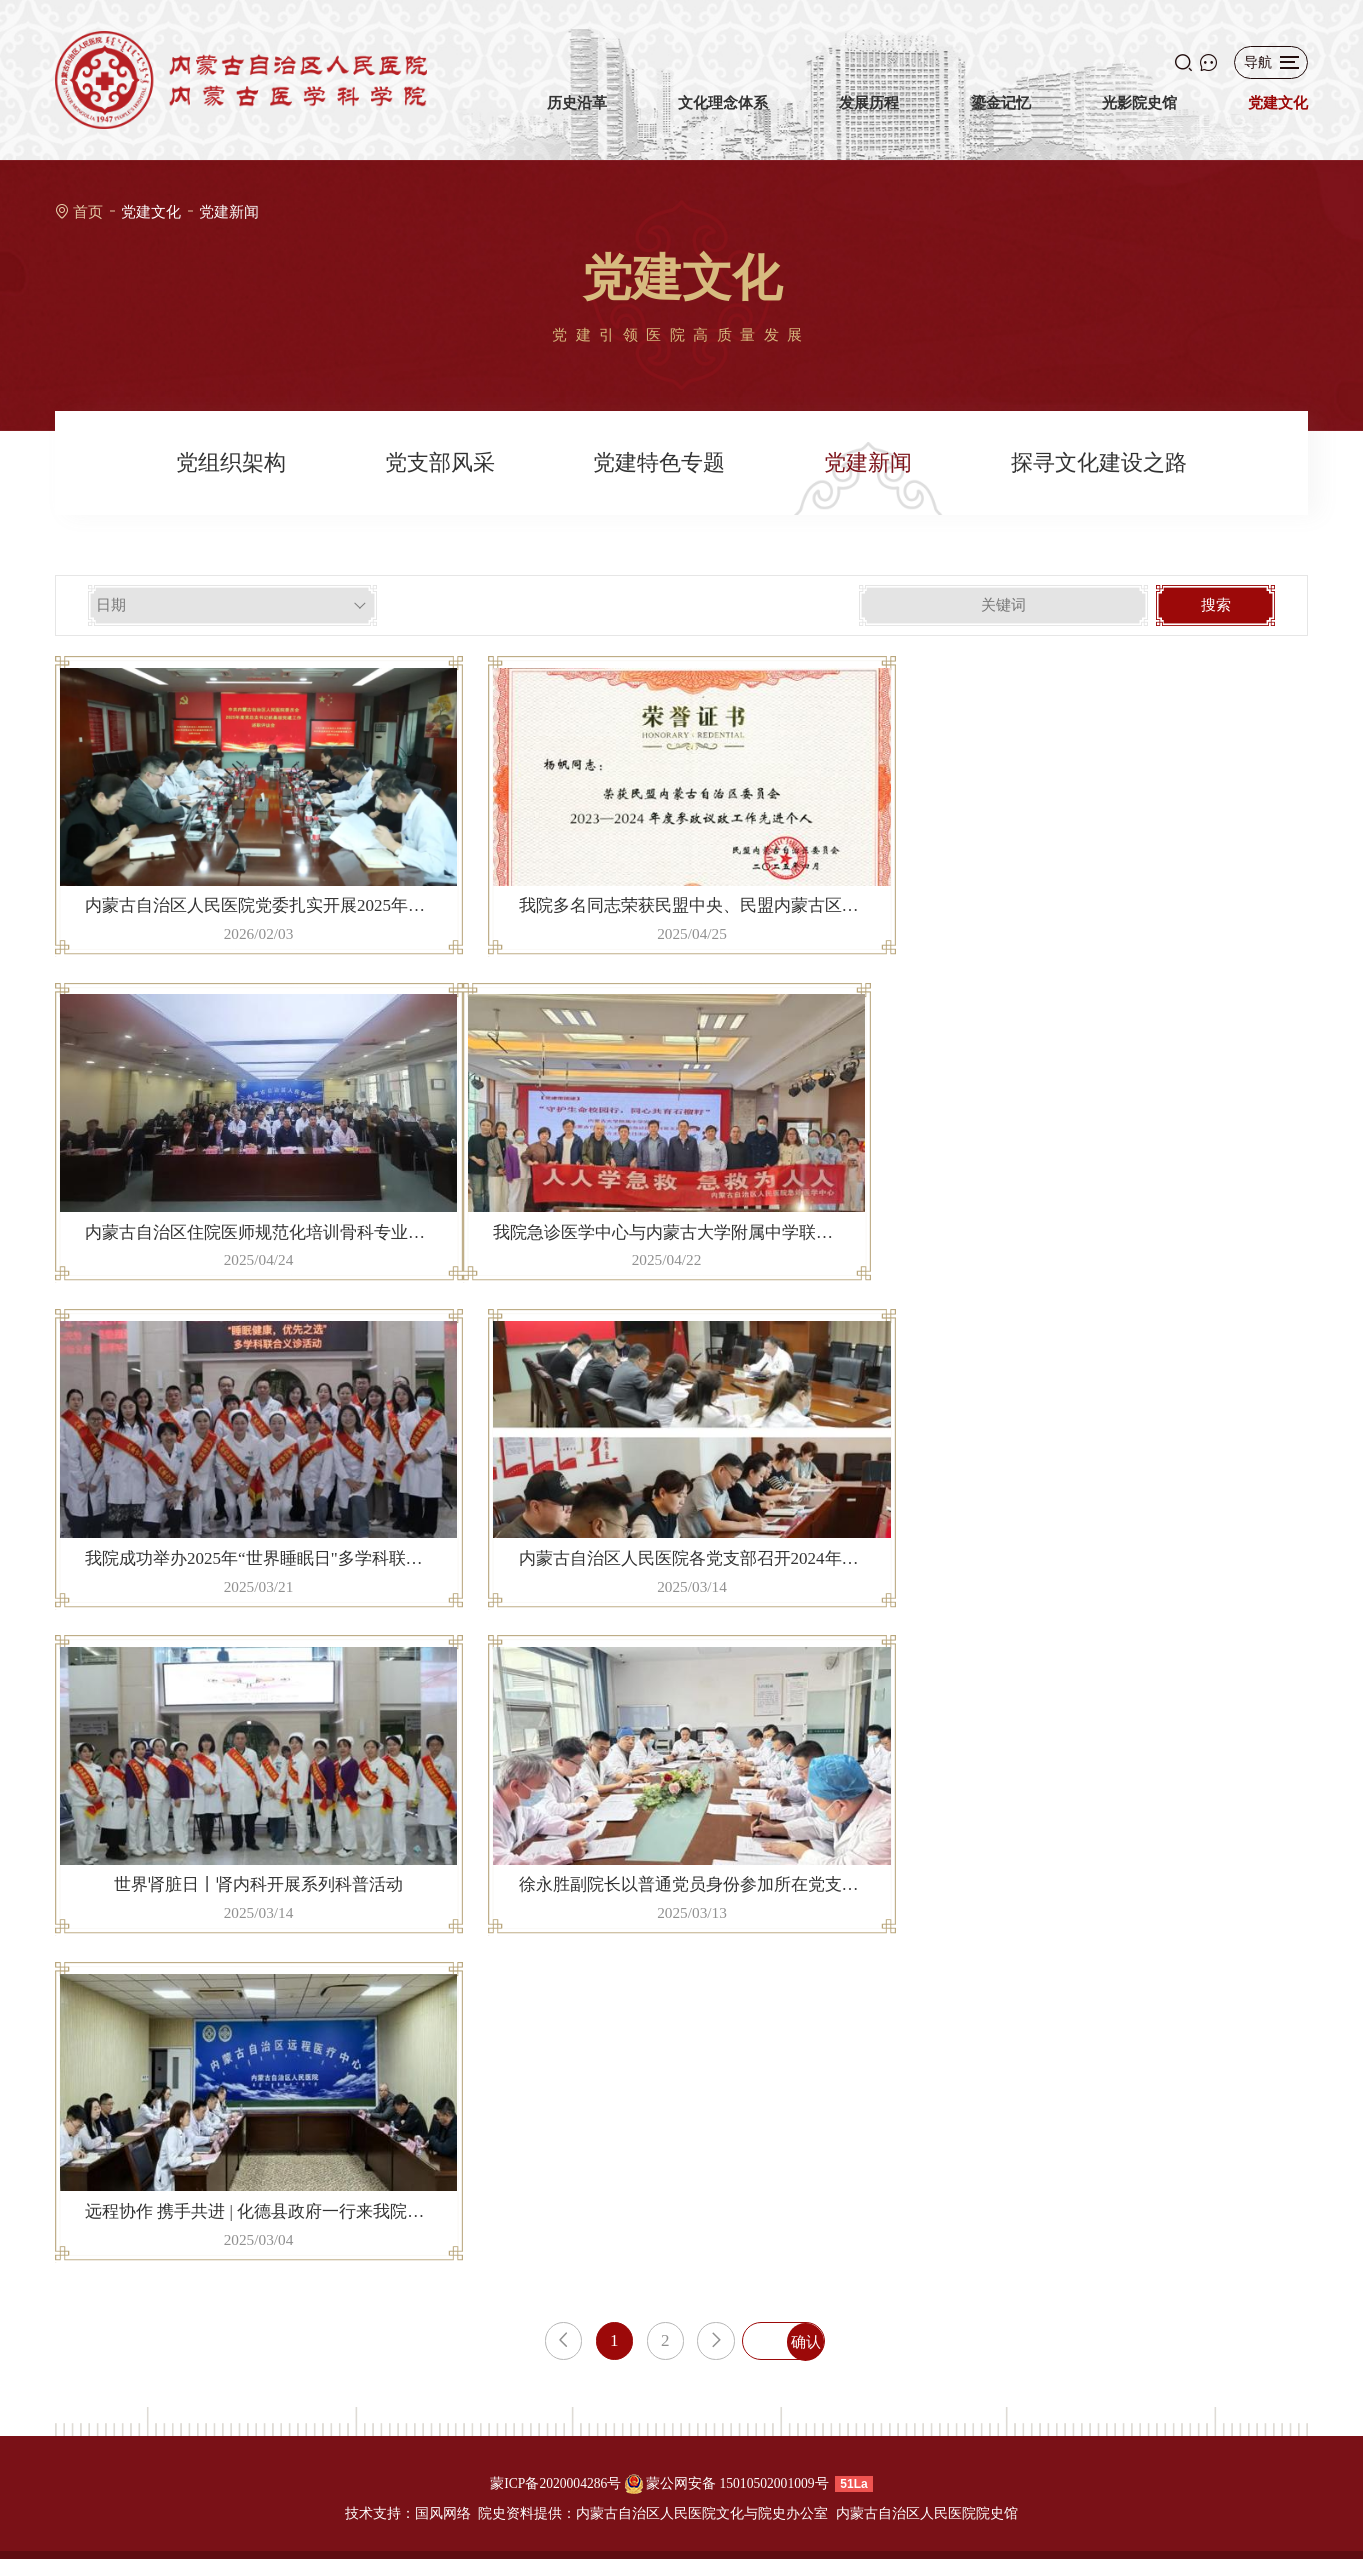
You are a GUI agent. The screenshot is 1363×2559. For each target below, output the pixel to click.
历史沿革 (577, 115)
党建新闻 (229, 211)
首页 (88, 211)
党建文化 (1278, 115)
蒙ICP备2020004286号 (555, 2483)
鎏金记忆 (1001, 115)
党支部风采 (440, 462)
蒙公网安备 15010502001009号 (737, 2483)
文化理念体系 (723, 115)
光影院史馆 (1139, 115)
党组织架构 (231, 462)
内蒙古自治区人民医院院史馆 (927, 2513)
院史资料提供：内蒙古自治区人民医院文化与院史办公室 (653, 2513)
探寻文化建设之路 (1099, 462)
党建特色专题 (659, 462)
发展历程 (869, 115)
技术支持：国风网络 (408, 2513)
